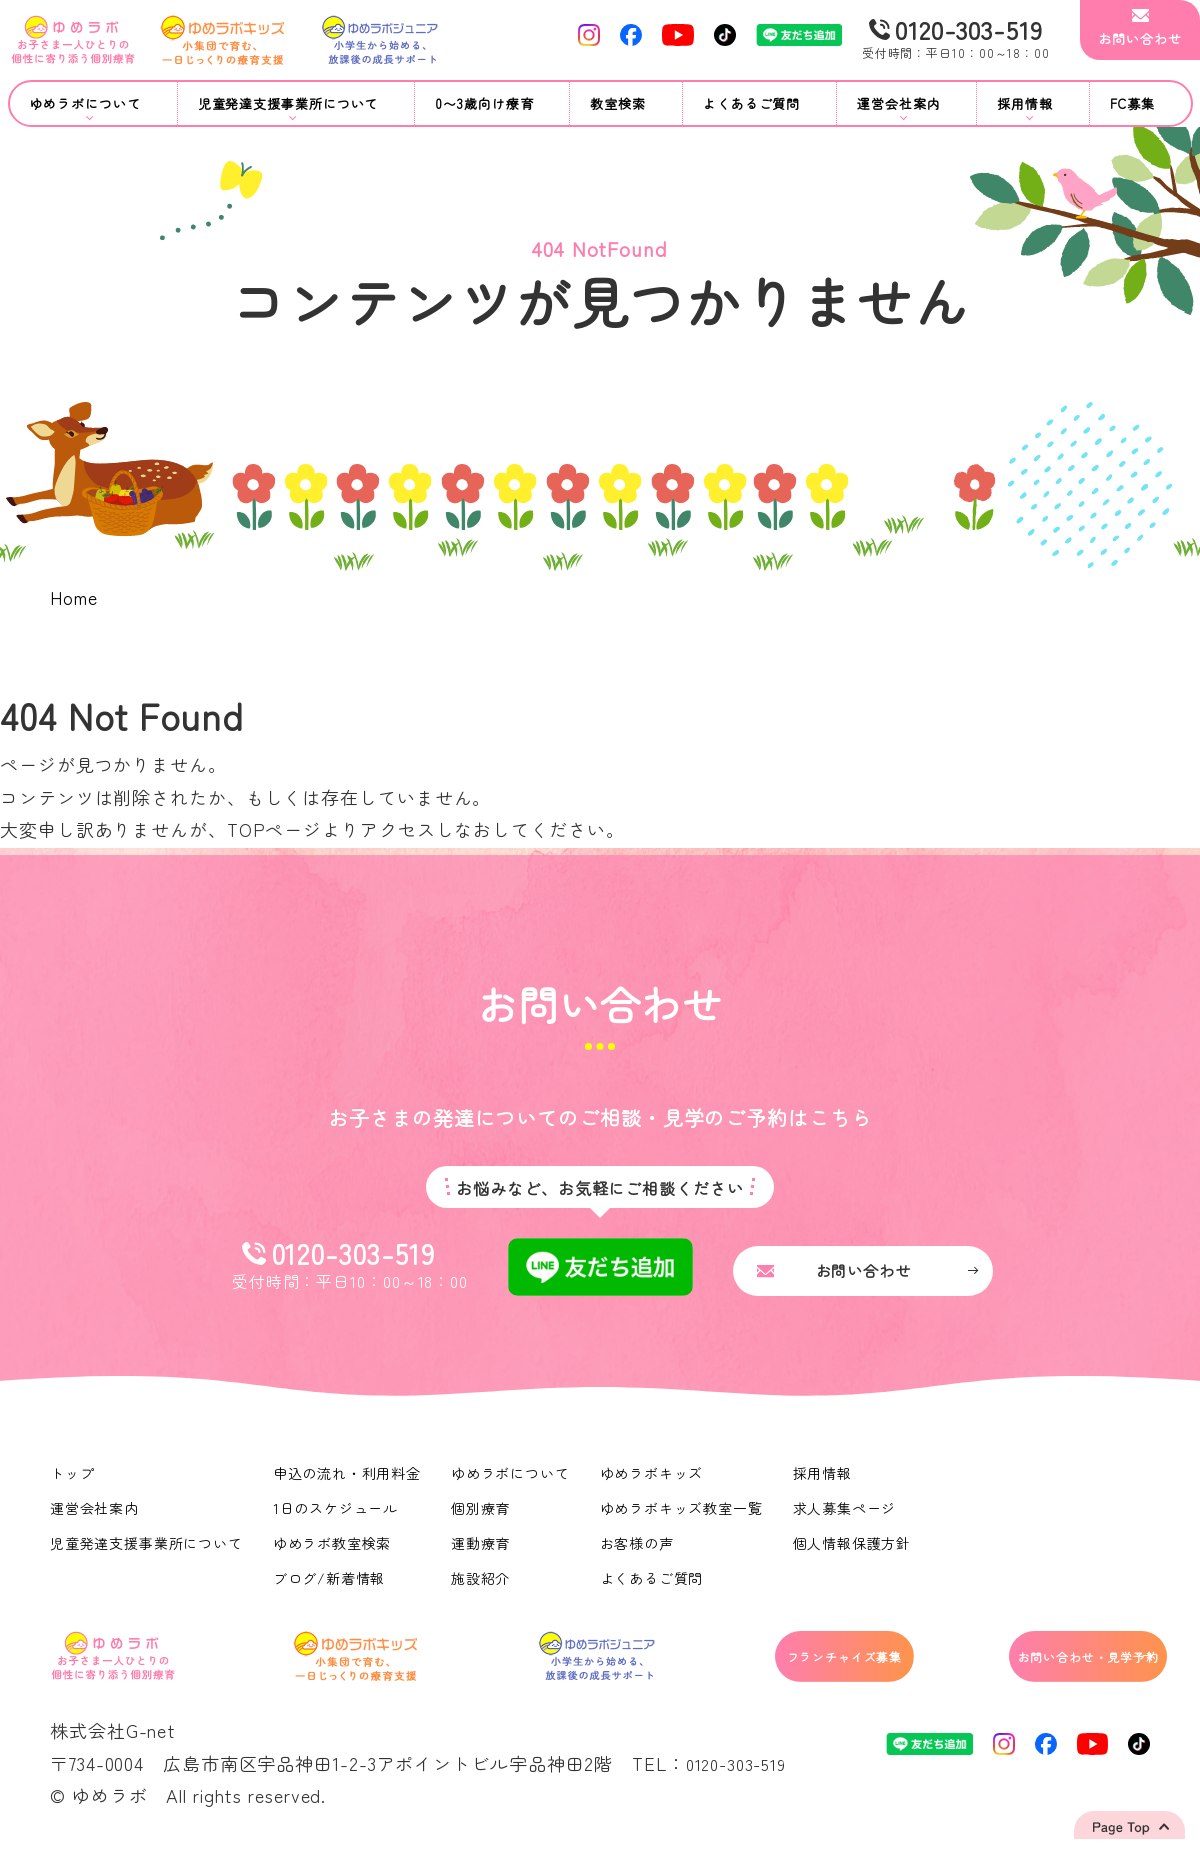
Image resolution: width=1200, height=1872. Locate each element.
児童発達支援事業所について (147, 1554)
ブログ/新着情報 (330, 1589)
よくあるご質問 (751, 103)
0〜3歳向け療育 (484, 103)
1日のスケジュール (337, 1519)
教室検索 (618, 103)
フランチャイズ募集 (761, 1671)
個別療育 (483, 1519)
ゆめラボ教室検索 (333, 1554)
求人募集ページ (848, 1519)
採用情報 (826, 1484)
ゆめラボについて (512, 1484)
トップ (72, 1484)
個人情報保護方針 (855, 1554)
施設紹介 (483, 1589)
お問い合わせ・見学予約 (1046, 1671)
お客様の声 (639, 1554)
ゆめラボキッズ (654, 1484)
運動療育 (483, 1554)
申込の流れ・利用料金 (348, 1484)
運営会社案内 (94, 1519)
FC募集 (1132, 103)
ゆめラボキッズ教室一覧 (684, 1519)
